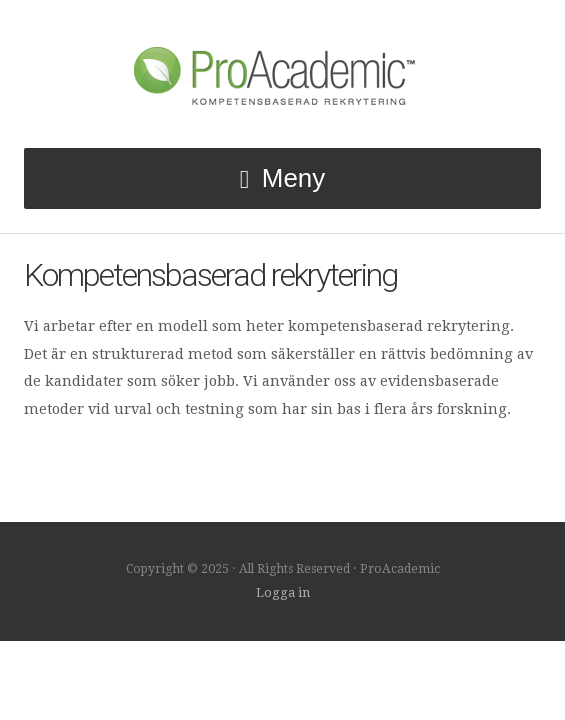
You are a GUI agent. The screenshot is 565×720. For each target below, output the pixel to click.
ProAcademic (283, 74)
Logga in (283, 593)
